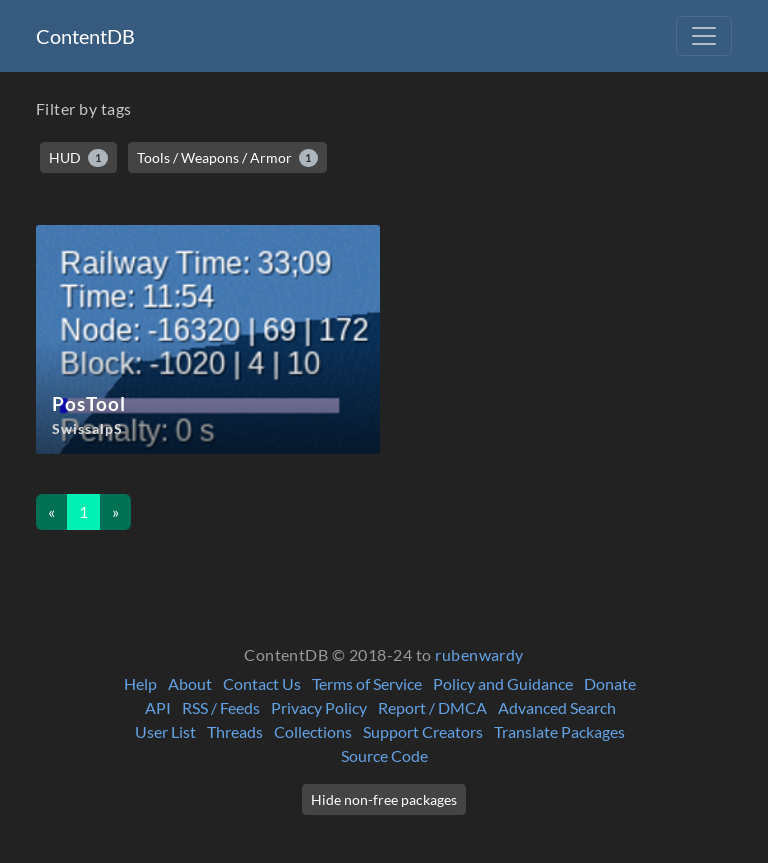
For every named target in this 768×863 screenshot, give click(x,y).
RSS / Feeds (221, 707)
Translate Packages (559, 731)
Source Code (384, 755)
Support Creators (423, 731)
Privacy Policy (319, 707)
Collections (313, 731)
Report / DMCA (432, 707)
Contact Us (262, 683)
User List (165, 731)
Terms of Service (367, 683)
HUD (78, 158)
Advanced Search (557, 707)
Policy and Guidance (503, 683)
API (158, 707)
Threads (235, 731)
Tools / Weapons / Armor (228, 158)
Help (140, 683)
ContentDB (85, 36)
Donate (610, 683)
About (190, 683)
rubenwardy (479, 654)
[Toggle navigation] (704, 36)
